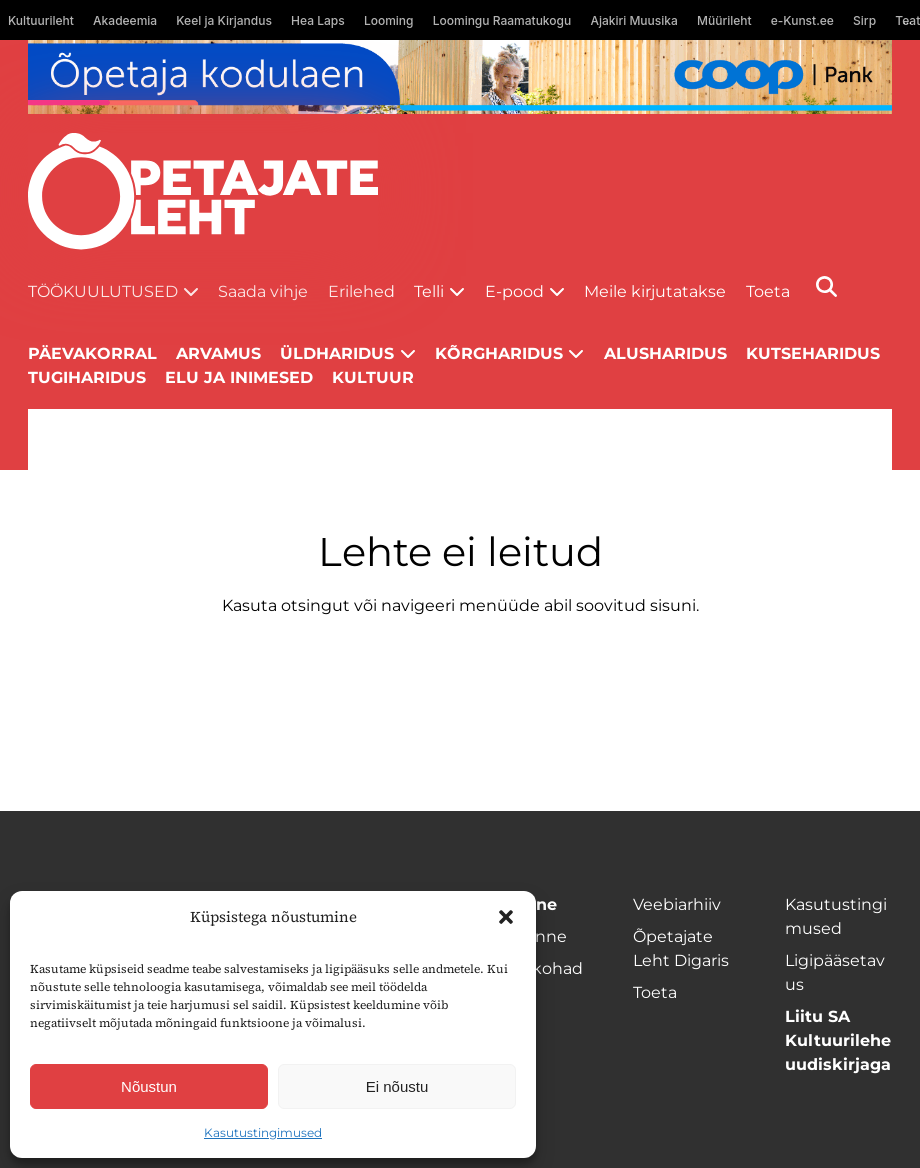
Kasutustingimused (263, 1132)
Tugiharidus (87, 377)
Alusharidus (665, 353)
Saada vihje (263, 291)
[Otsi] (826, 286)
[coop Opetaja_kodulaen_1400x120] (460, 77)
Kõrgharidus (499, 353)
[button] (506, 917)
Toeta (768, 291)
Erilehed (361, 291)
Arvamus (218, 353)
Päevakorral (92, 353)
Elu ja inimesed (239, 377)
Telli (429, 291)
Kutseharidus (813, 353)
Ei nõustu (397, 1086)
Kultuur (373, 377)
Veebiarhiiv (677, 904)
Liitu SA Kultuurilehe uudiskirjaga (838, 1040)
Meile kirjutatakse (655, 291)
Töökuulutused (103, 291)
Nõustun (149, 1086)
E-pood (514, 291)
